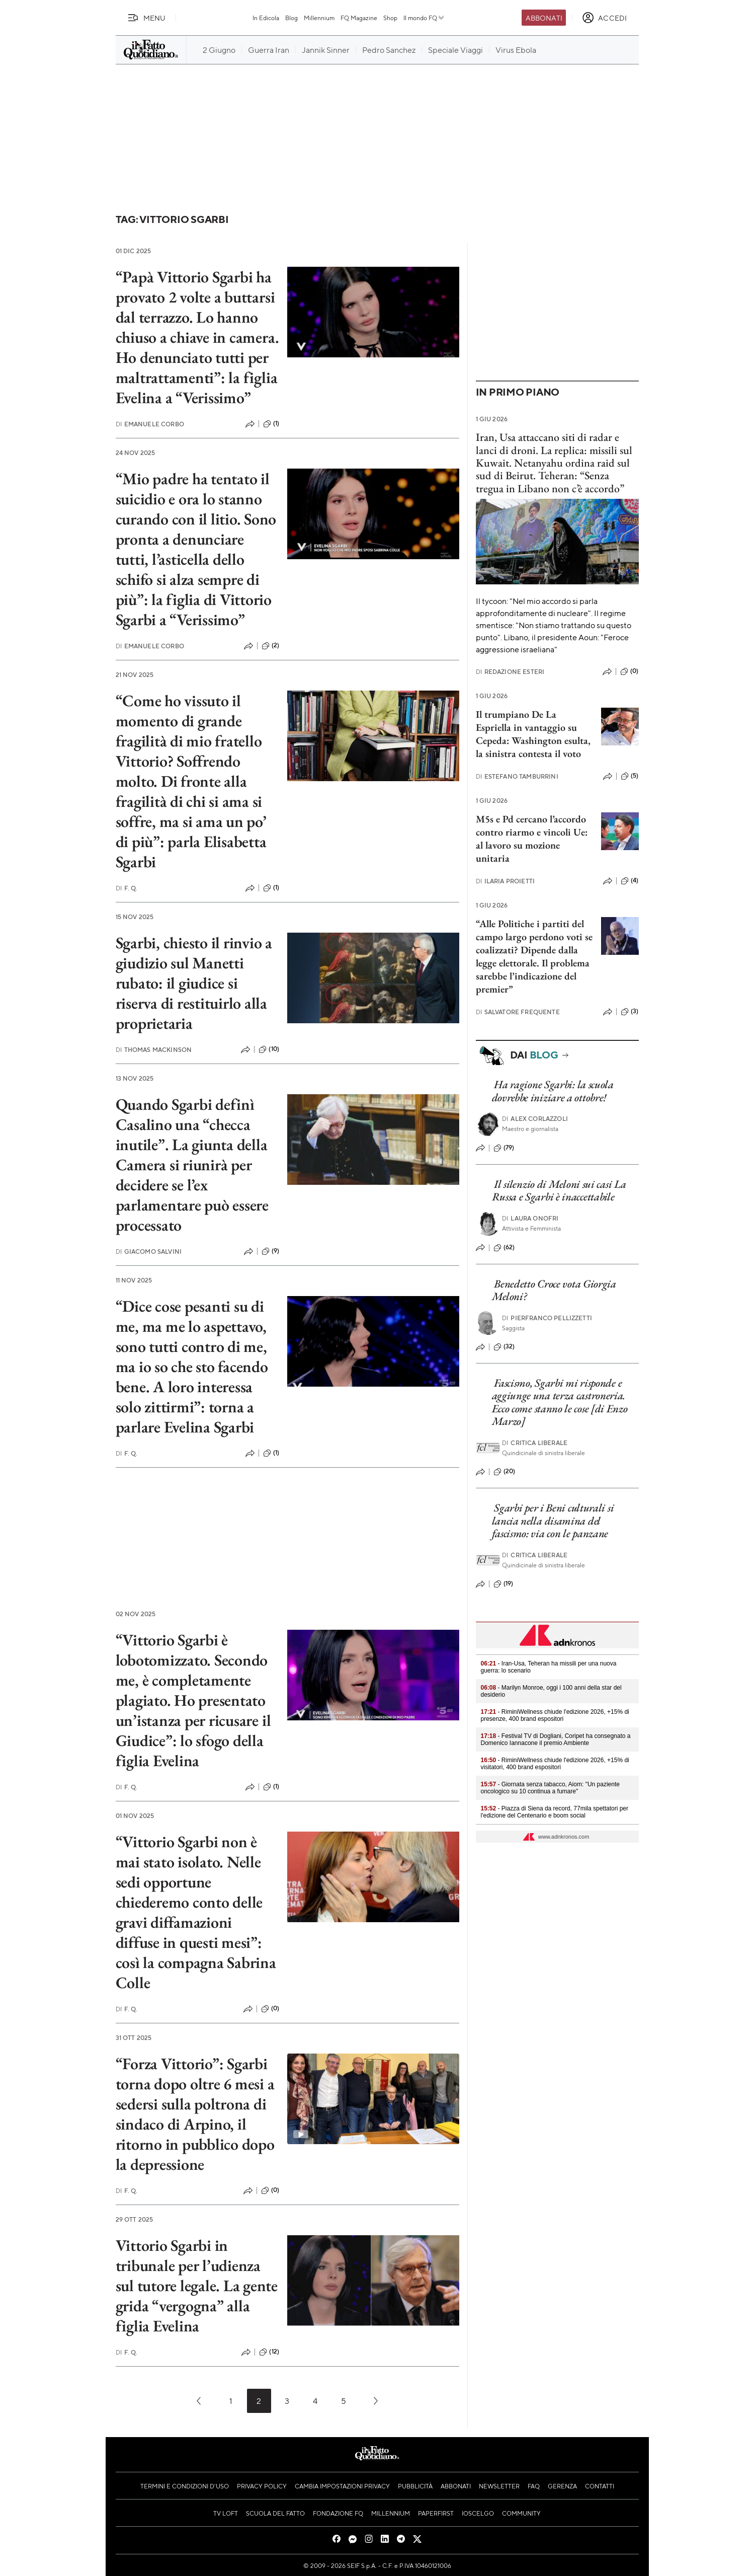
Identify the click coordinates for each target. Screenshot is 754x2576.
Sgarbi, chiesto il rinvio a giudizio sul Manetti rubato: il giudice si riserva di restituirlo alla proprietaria (194, 983)
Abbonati (544, 17)
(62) (504, 1248)
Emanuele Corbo (150, 424)
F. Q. (127, 888)
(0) (270, 2009)
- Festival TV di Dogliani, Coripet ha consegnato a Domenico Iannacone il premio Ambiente (556, 1739)
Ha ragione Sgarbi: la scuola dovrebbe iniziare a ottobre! (553, 1090)
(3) (629, 1012)
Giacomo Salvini (149, 1251)
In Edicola (266, 18)
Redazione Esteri (510, 671)
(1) (271, 424)
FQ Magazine (359, 18)
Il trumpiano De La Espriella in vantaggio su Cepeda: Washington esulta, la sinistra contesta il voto (533, 734)
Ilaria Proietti (505, 881)
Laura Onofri (530, 1218)
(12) (269, 2352)
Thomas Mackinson (154, 1049)
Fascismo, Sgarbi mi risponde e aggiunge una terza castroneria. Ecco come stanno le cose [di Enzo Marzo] (560, 1402)
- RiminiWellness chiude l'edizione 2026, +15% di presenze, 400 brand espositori (555, 1715)
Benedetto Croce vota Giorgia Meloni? (554, 1290)
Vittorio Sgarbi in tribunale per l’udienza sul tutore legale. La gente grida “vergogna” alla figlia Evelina (197, 2285)
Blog (291, 18)
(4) (629, 881)
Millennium (319, 18)
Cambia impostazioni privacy (342, 2486)
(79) (504, 1148)
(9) (270, 1251)
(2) (270, 646)
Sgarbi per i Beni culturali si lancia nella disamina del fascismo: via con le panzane (553, 1520)
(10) (269, 1049)
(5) (629, 776)
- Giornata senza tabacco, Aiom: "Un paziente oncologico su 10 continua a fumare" (550, 1788)
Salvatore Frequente (518, 1012)
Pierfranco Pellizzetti (547, 1318)
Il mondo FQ (424, 18)
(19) (503, 1584)
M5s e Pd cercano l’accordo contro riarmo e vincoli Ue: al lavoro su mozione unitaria (532, 838)
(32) (504, 1347)
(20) (504, 1472)
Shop (390, 18)
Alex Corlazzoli (535, 1118)
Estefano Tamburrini (517, 776)
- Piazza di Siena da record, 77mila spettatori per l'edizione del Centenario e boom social (555, 1812)
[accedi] (604, 17)
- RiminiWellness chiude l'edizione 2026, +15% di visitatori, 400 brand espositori (555, 1764)
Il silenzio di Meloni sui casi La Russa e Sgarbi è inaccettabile (559, 1190)
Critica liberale (534, 1443)
